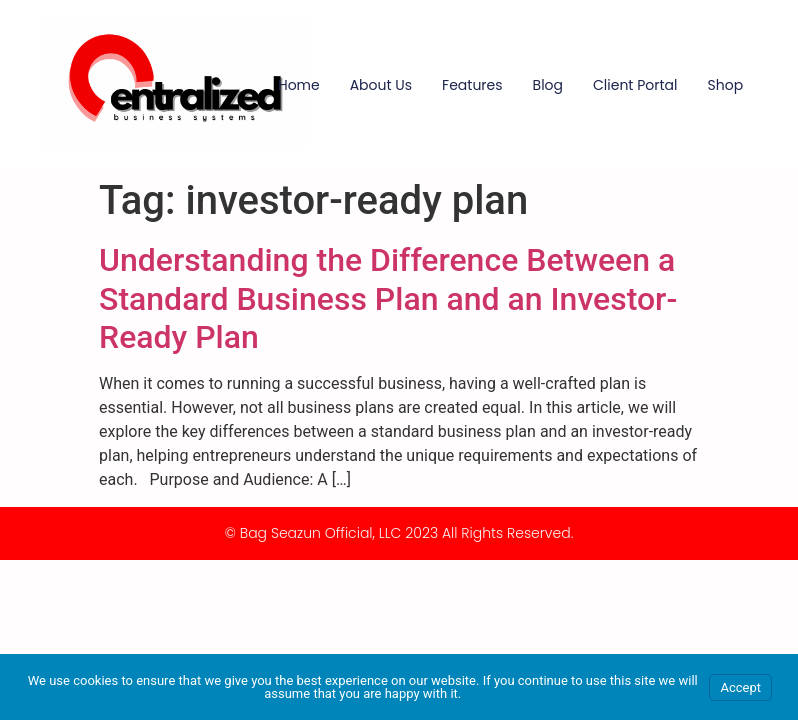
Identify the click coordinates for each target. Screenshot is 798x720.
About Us (381, 85)
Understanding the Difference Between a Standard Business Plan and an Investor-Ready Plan (388, 298)
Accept (740, 687)
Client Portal (635, 85)
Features (472, 85)
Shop (726, 85)
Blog (548, 85)
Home (299, 85)
